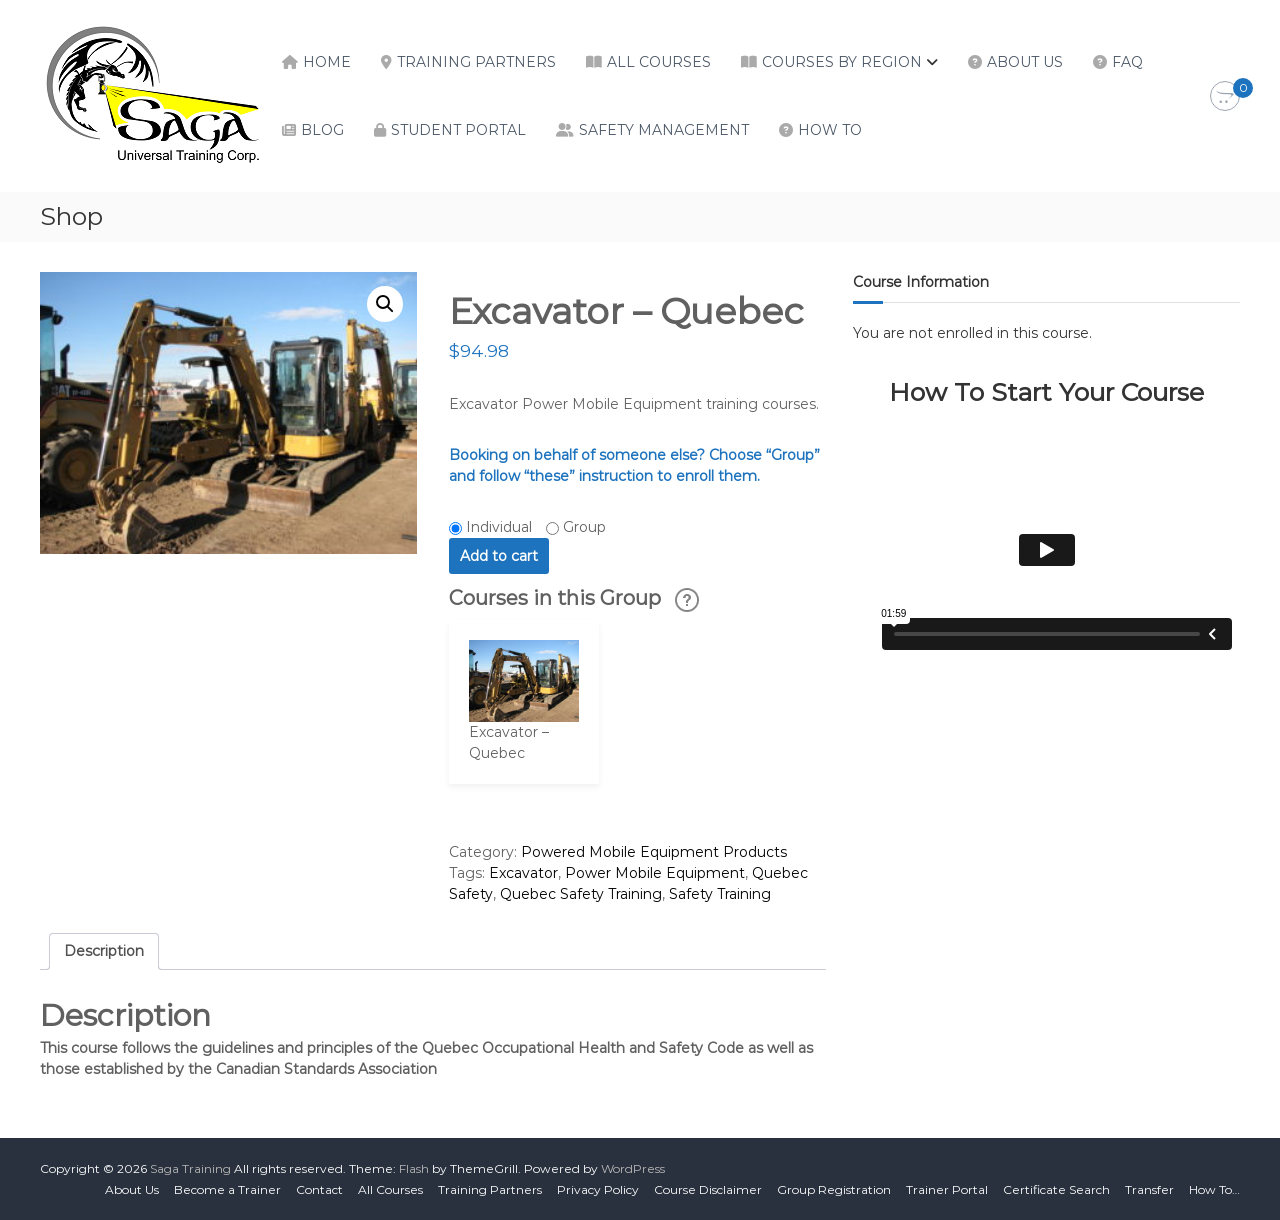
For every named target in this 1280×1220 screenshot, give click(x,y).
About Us (1025, 62)
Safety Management (664, 130)
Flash (414, 1168)
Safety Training (720, 894)
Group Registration (834, 1189)
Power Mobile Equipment (655, 873)
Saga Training (190, 1168)
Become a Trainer (227, 1189)
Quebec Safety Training (581, 894)
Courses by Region (842, 62)
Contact (319, 1189)
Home (327, 62)
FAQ (1127, 62)
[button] (385, 304)
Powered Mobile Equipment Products (654, 852)
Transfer (1149, 1189)
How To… (1214, 1189)
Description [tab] (104, 951)
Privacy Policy (598, 1189)
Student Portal (458, 130)
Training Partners (476, 62)
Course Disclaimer (708, 1189)
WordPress (633, 1168)
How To (830, 130)
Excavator (523, 873)
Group (584, 527)
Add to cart (499, 556)
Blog (322, 130)
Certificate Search (1056, 1189)
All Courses (659, 62)
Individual (499, 527)
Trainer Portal (947, 1189)
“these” (549, 476)
